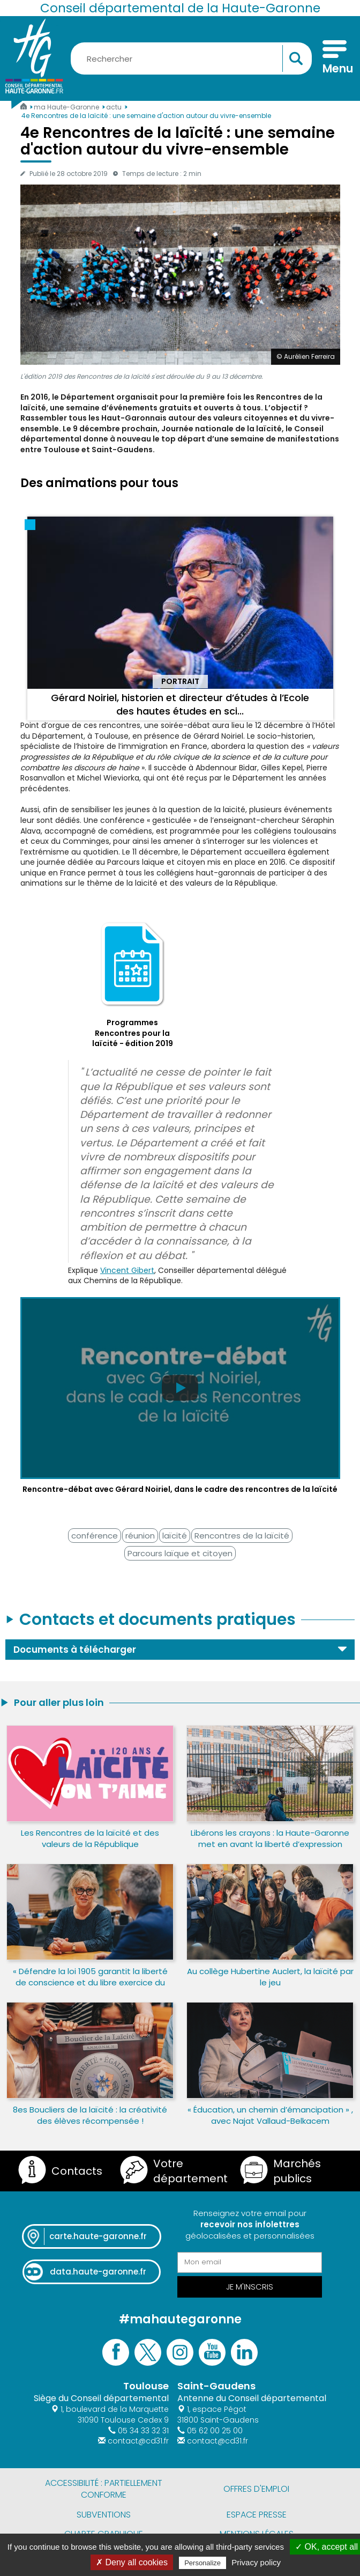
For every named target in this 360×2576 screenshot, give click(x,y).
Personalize (202, 2563)
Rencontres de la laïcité (241, 1535)
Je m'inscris (249, 2286)
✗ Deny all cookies (132, 2562)
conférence (94, 1535)
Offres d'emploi (256, 2489)
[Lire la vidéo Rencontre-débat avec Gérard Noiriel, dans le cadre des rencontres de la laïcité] (180, 1396)
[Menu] (334, 58)
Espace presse (257, 2514)
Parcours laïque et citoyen (180, 1553)
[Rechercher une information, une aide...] (191, 58)
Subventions (104, 2514)
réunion (140, 1535)
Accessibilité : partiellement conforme (103, 2489)
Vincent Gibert (127, 1270)
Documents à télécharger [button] (74, 1649)
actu (114, 107)
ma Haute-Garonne (67, 107)
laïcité (174, 1535)
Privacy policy (256, 2562)
